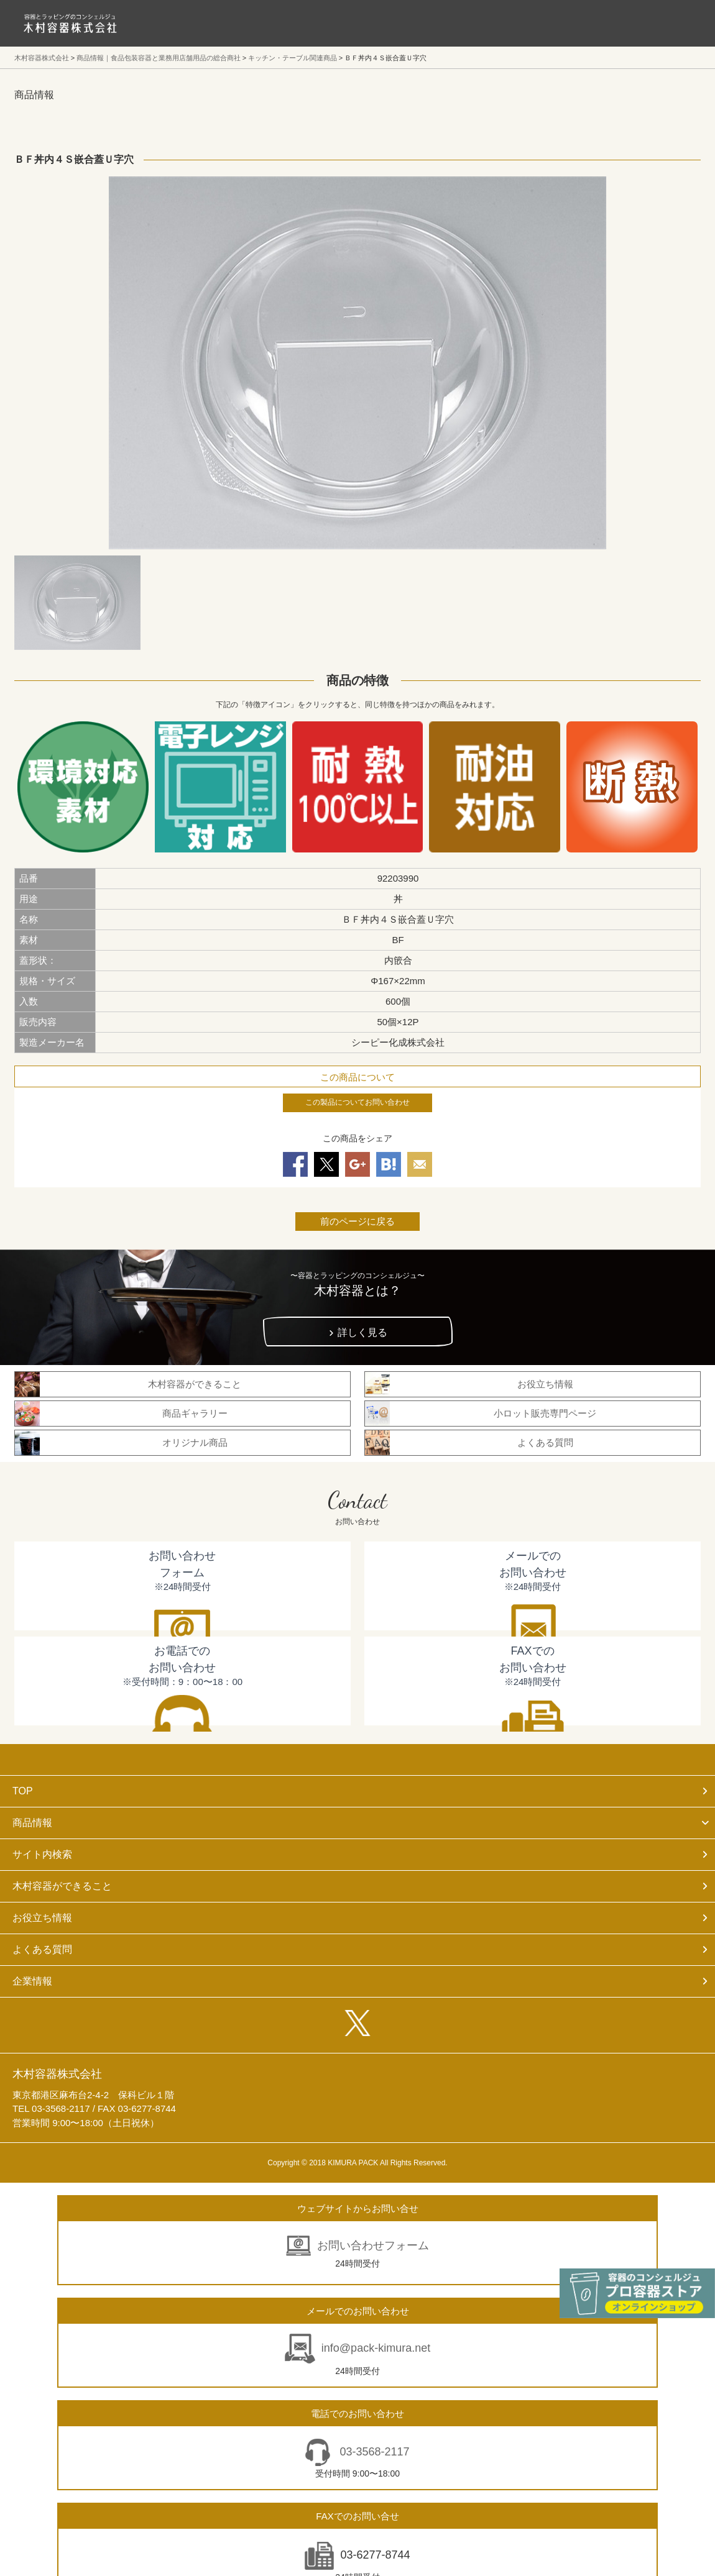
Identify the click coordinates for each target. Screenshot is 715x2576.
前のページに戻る (357, 1221)
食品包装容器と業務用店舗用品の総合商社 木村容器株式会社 (70, 23)
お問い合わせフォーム (373, 2245)
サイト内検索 (42, 1854)
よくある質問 (42, 1949)
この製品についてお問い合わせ (357, 1102)
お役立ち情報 (42, 1917)
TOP (22, 1791)
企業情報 (32, 1981)
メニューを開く (678, 23)
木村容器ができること (62, 1886)
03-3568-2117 (372, 2452)
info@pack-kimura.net (375, 2348)
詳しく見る (362, 1332)
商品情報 (32, 1822)
